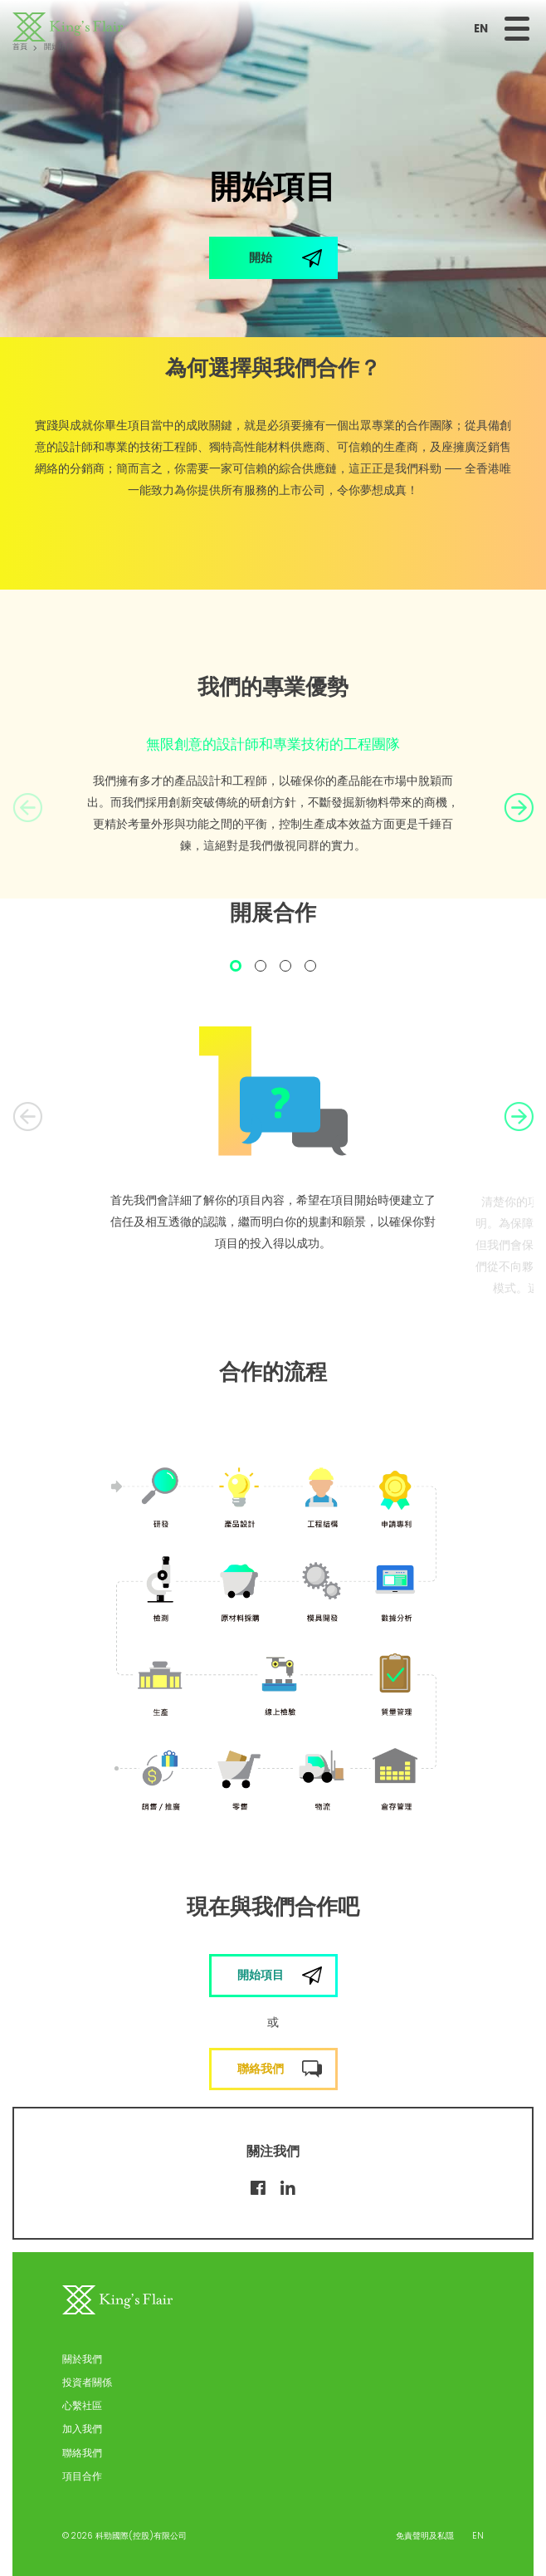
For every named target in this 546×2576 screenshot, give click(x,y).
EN (481, 29)
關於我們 (82, 2359)
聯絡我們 (82, 2453)
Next (519, 808)
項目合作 (82, 2476)
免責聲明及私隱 (425, 2535)
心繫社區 (82, 2405)
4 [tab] (310, 968)
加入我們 (82, 2429)
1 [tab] (235, 968)
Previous (27, 808)
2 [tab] (260, 968)
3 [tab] (285, 968)
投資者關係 (87, 2382)
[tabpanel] (273, 1143)
